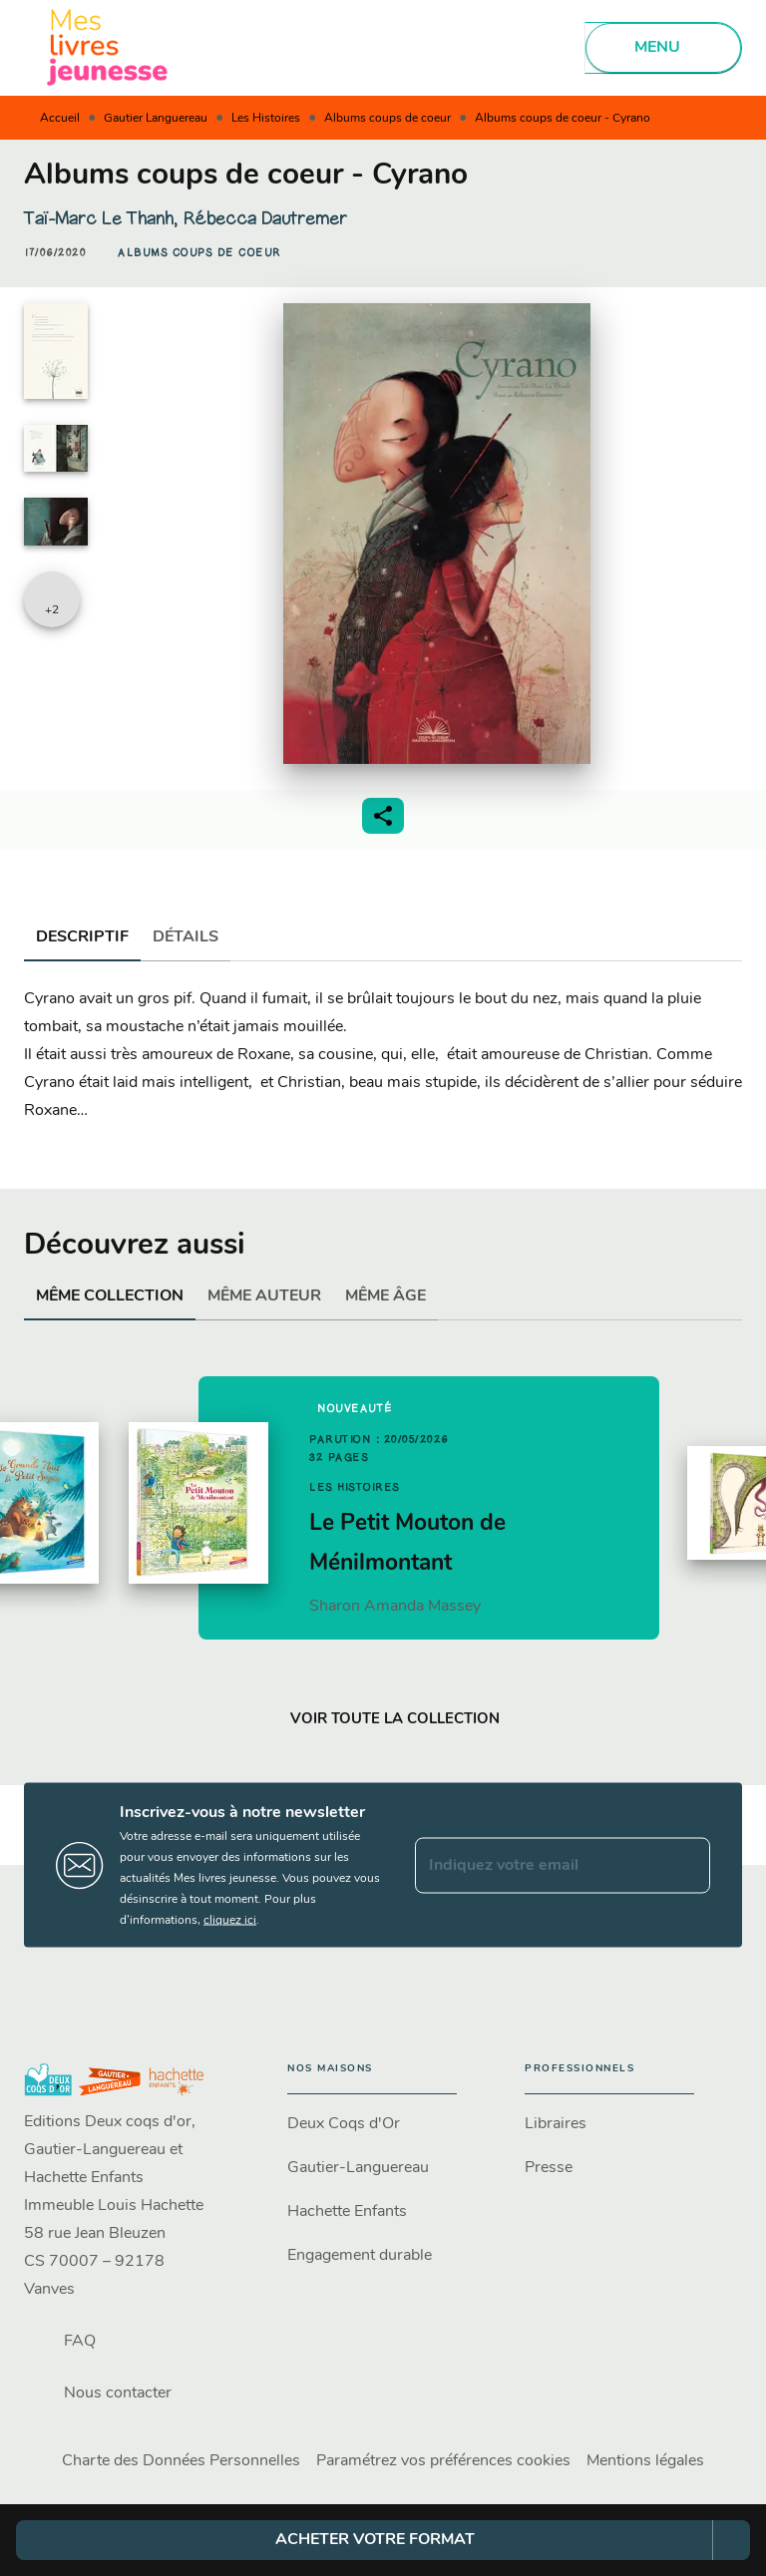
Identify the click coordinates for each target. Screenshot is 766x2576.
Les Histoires (265, 119)
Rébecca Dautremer (265, 218)
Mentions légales (645, 2461)
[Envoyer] (686, 1865)
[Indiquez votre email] (537, 1865)
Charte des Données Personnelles (181, 2461)
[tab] (82, 937)
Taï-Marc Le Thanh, (103, 218)
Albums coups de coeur (387, 119)
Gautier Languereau (155, 119)
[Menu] (663, 48)
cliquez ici (229, 1921)
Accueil (60, 119)
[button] (199, 253)
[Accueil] (108, 47)
